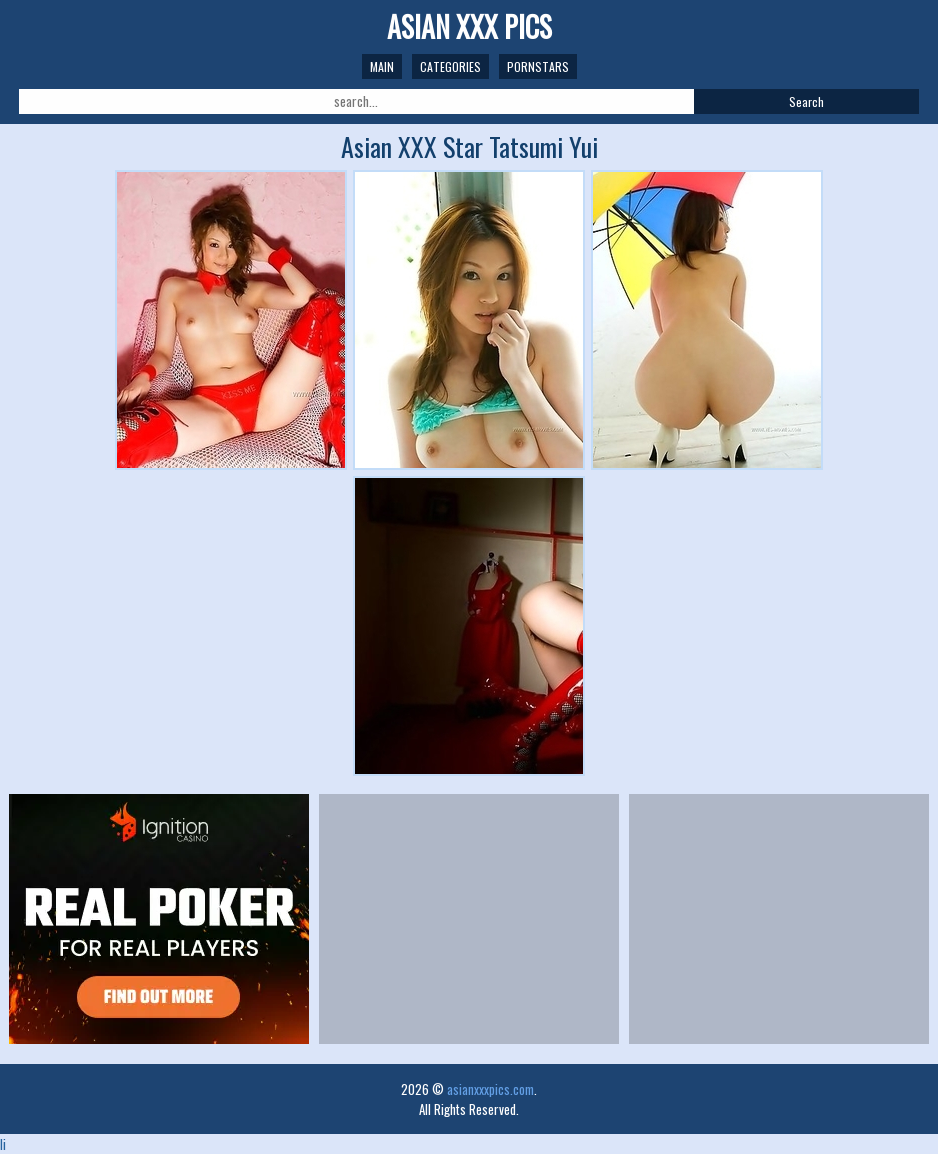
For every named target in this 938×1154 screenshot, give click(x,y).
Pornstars (538, 66)
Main (382, 66)
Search (806, 101)
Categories (450, 66)
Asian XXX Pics (469, 26)
